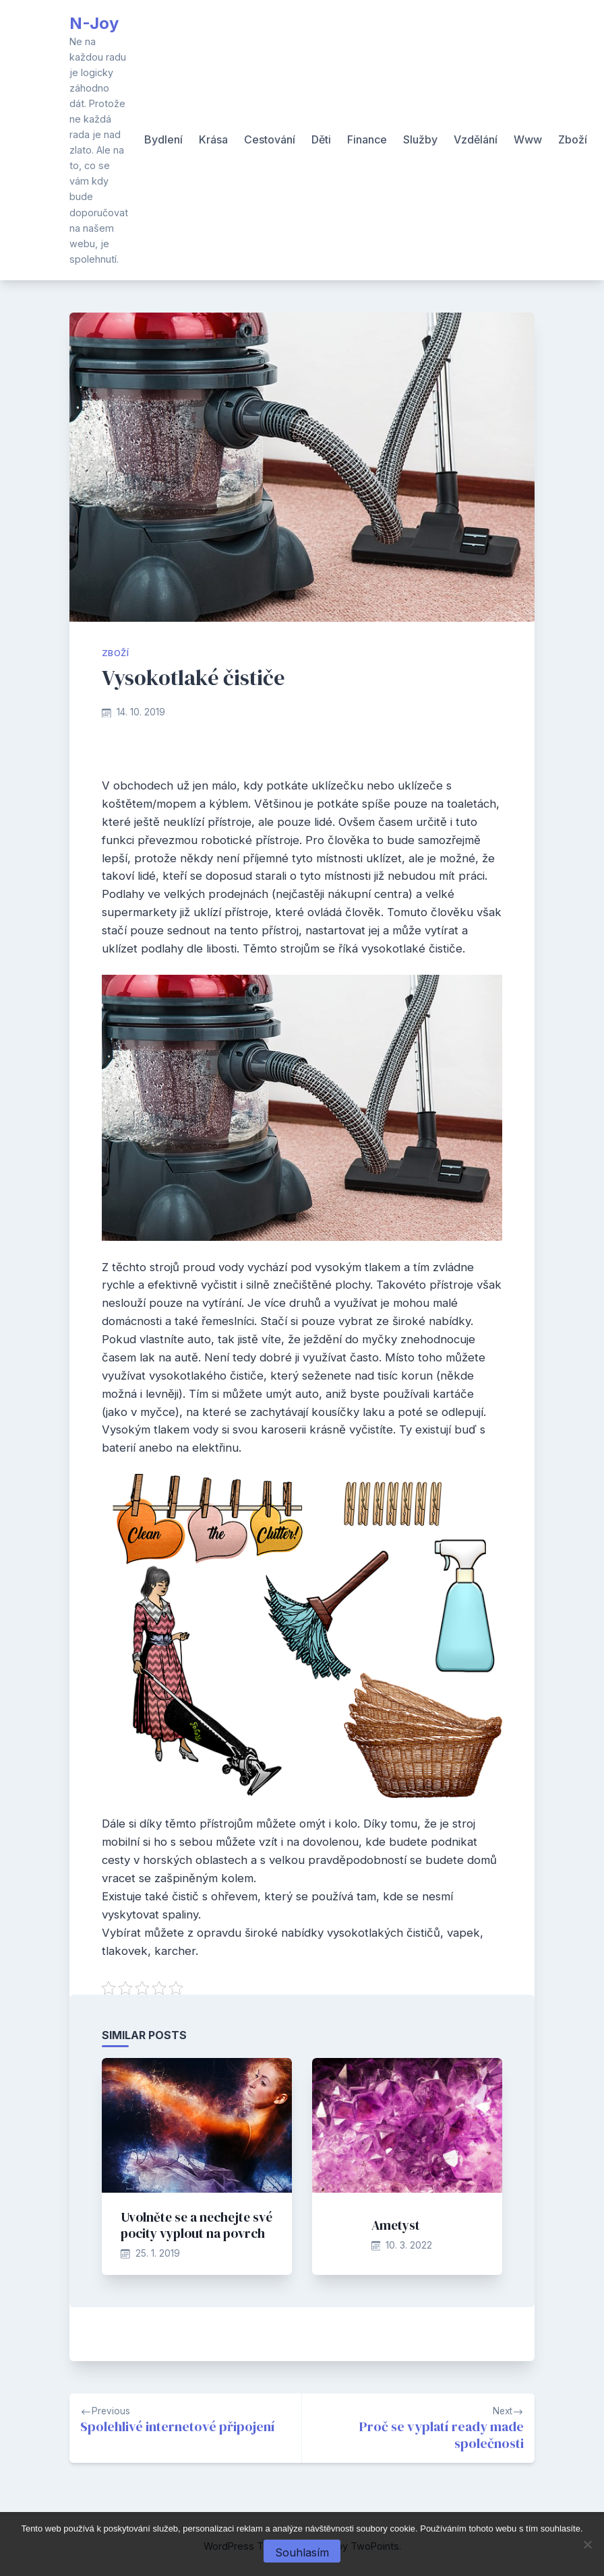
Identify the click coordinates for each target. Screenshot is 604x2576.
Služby (420, 139)
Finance (367, 139)
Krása (213, 139)
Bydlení (163, 139)
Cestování (269, 139)
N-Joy (94, 23)
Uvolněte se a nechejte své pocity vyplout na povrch (196, 2225)
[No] (587, 2544)
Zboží (572, 139)
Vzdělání (475, 139)
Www (528, 139)
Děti (321, 139)
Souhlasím (302, 2552)
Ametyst (395, 2225)
